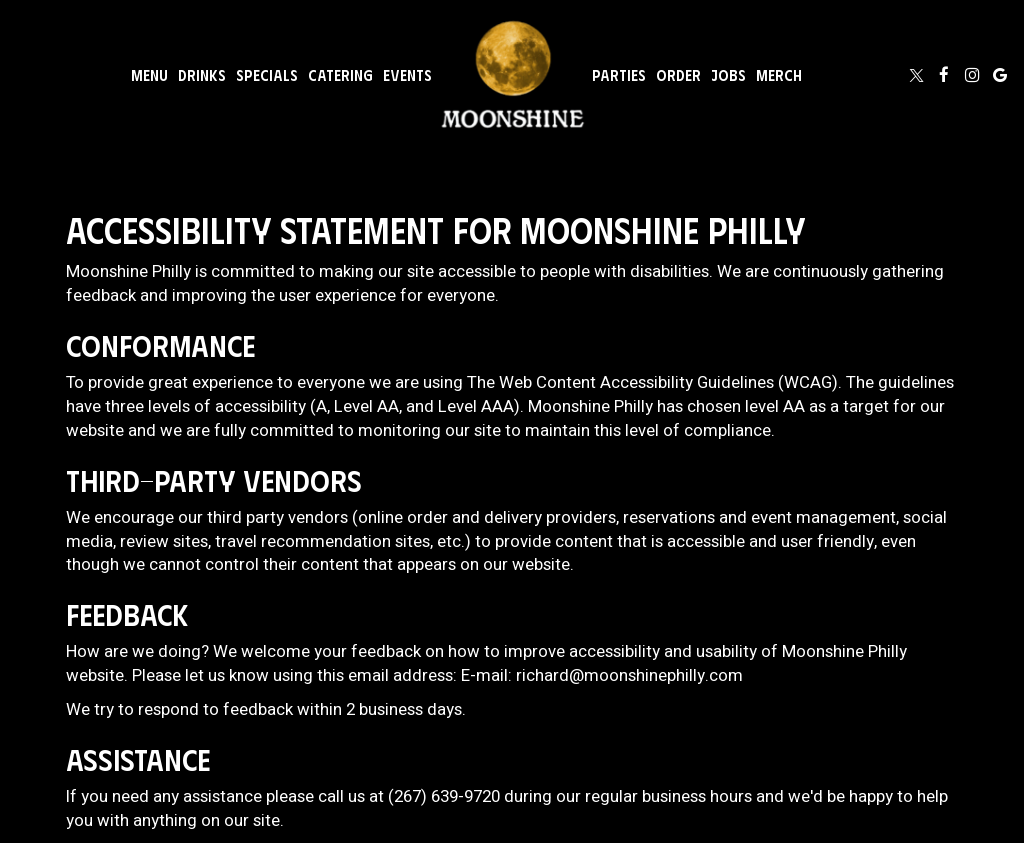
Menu (149, 74)
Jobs (728, 74)
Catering (340, 74)
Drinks (202, 74)
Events (407, 74)
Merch (779, 74)
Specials (267, 74)
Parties (619, 74)
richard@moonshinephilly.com (629, 675)
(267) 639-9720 (444, 796)
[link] (512, 74)
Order (678, 74)
